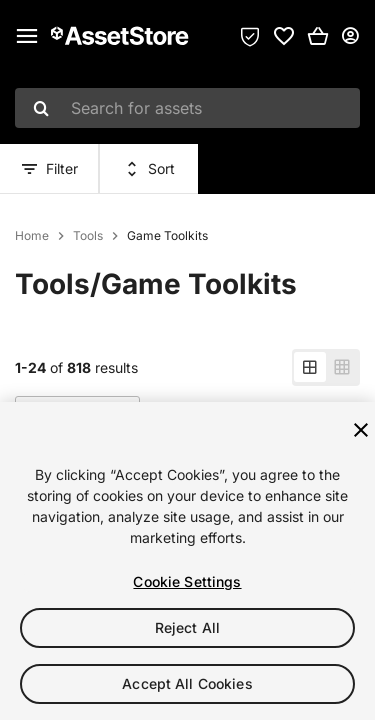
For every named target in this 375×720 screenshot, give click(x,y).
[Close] (361, 430)
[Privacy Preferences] (250, 36)
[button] (318, 36)
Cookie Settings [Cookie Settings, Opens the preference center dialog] (187, 581)
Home (32, 236)
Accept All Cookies (187, 683)
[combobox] (187, 108)
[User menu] (350, 36)
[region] (187, 561)
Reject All (187, 627)
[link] (284, 36)
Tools (88, 236)
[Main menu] (27, 36)
